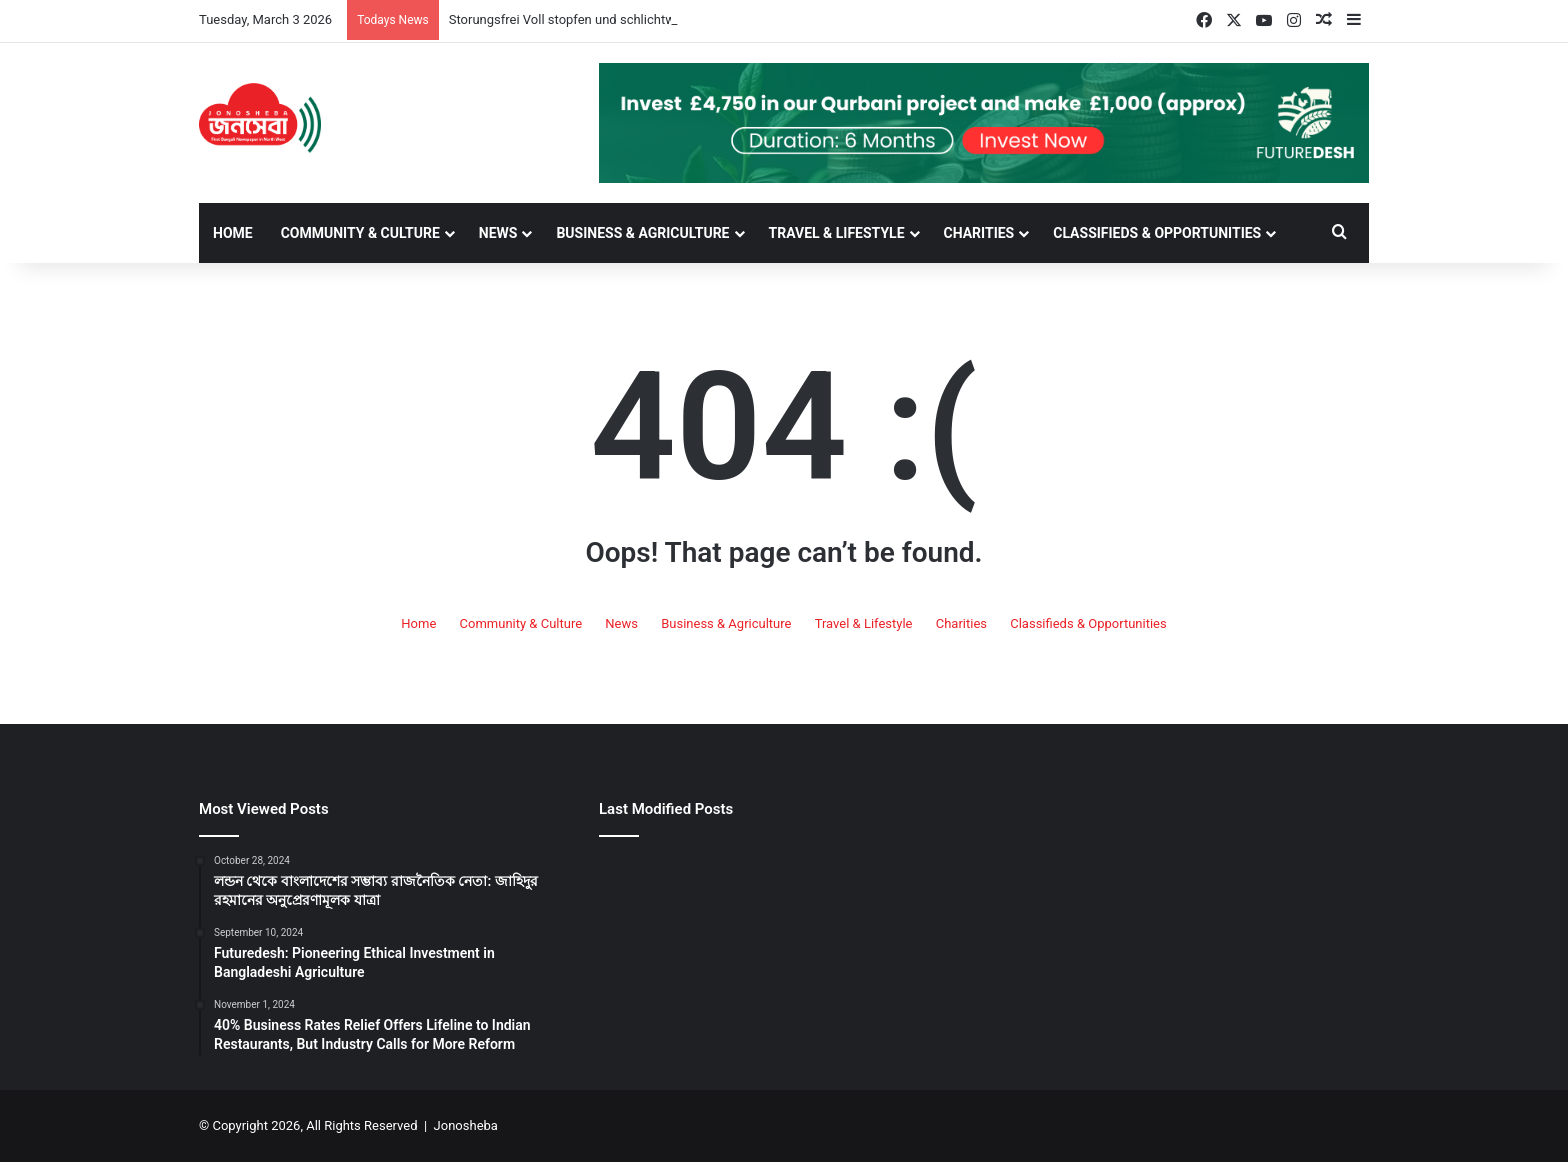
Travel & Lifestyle (837, 233)
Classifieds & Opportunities (1157, 233)
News (498, 233)
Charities (979, 233)
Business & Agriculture (642, 233)
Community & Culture (360, 233)
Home (233, 233)
